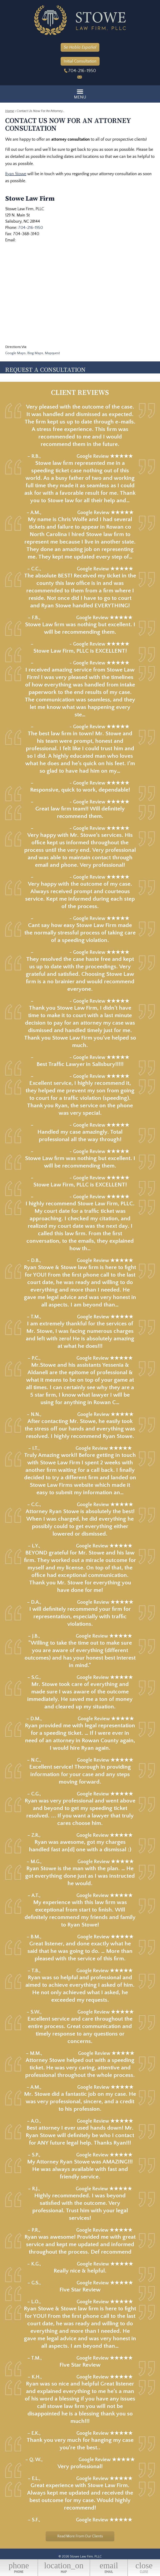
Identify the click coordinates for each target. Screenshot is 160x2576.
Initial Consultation (80, 61)
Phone (19, 2567)
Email (109, 2567)
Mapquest (52, 353)
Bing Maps (35, 353)
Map (64, 2567)
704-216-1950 (82, 70)
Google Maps (15, 353)
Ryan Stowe (15, 174)
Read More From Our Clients (80, 2536)
